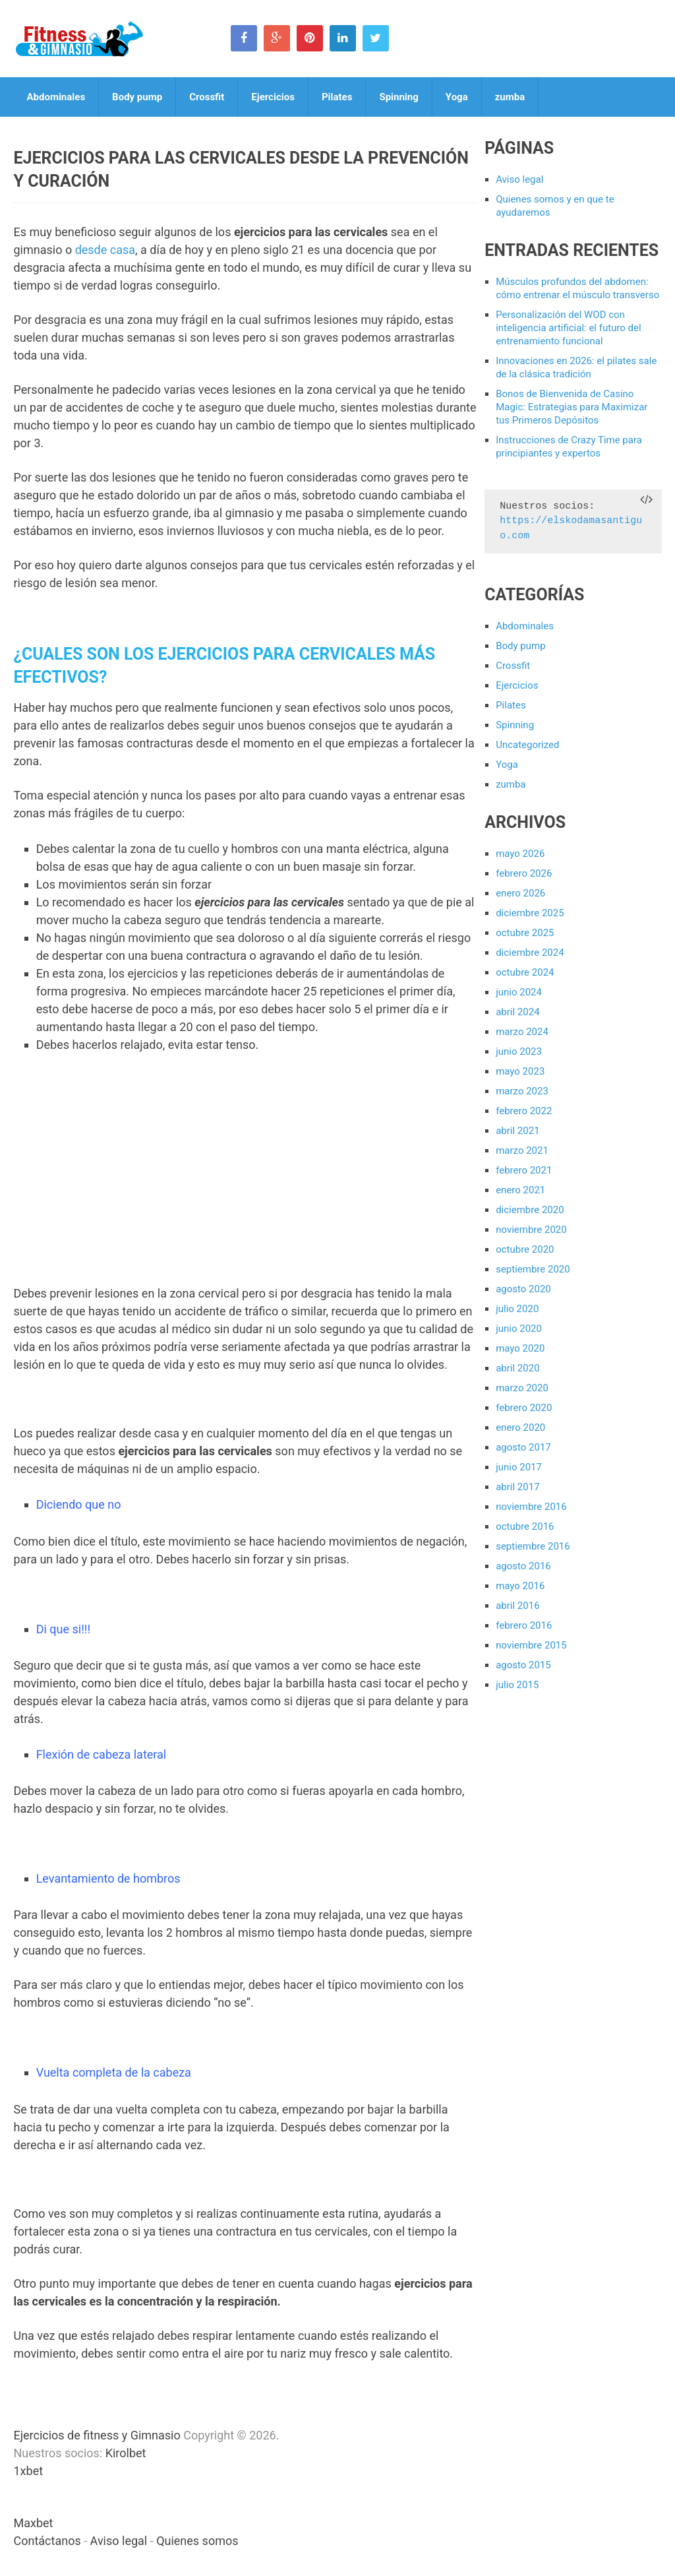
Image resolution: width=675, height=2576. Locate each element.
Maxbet (33, 2523)
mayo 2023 (520, 1071)
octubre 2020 (525, 1249)
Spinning (398, 97)
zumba (510, 97)
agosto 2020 (523, 1289)
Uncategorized (527, 745)
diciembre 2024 (530, 952)
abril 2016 (517, 1606)
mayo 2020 (520, 1348)
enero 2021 (520, 1190)
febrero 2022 (524, 1111)
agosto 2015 (523, 1665)
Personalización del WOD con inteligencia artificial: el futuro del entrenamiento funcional (568, 328)
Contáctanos (46, 2541)
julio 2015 (517, 1685)
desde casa (105, 250)
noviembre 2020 (531, 1230)
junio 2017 (519, 1467)
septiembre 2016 (533, 1546)
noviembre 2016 (531, 1507)
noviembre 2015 (531, 1645)
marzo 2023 (522, 1091)
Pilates (337, 97)
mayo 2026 (520, 854)
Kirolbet (125, 2453)
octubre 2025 (525, 933)
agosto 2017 (523, 1447)
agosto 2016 (523, 1566)
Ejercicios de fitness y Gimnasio (96, 2435)
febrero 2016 (524, 1625)
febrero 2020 (524, 1408)
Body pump (137, 97)
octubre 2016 (525, 1526)
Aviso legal (519, 179)
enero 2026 (520, 893)
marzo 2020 (522, 1388)
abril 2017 (517, 1487)
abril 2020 (517, 1368)
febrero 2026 (524, 873)
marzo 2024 (522, 1032)
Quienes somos (197, 2541)
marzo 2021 (522, 1150)
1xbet (28, 2471)
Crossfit (206, 97)
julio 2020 (517, 1309)
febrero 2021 (524, 1170)
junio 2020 (519, 1329)
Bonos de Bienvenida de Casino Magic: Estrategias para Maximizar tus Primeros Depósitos (571, 407)
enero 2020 (520, 1427)
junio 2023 (519, 1051)
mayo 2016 (520, 1586)
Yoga (457, 97)
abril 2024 (517, 1012)
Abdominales (55, 97)
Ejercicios (273, 97)
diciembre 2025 (530, 913)
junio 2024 (519, 992)
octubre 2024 (525, 972)
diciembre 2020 (530, 1210)
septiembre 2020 (533, 1269)
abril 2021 (517, 1131)
